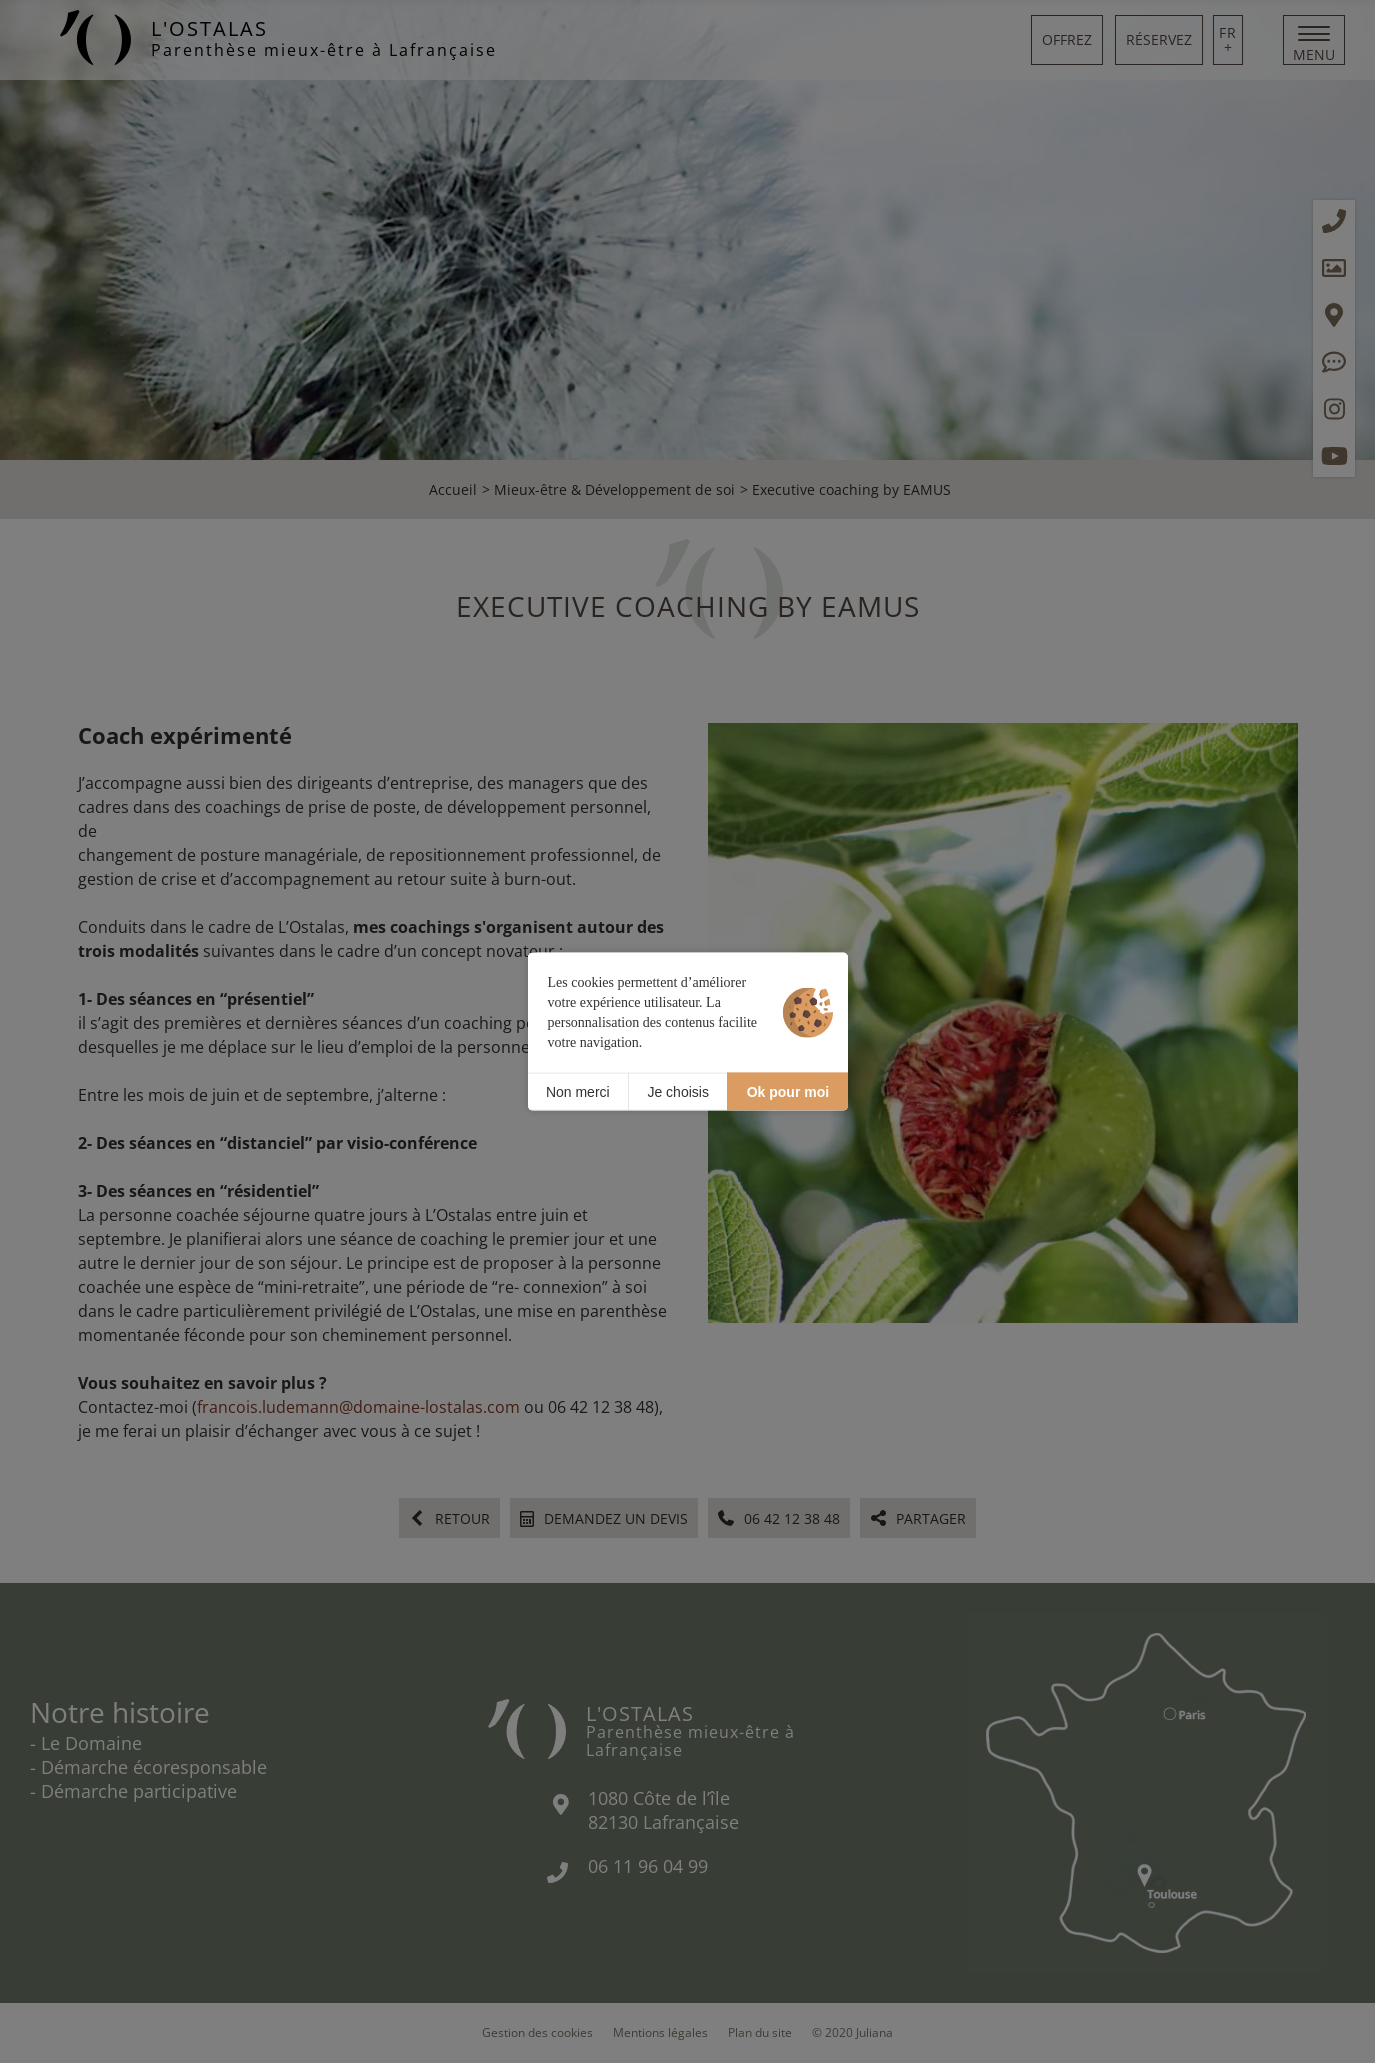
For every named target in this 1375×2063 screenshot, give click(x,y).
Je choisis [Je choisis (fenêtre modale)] (677, 1091)
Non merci (578, 1091)
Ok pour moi (788, 1091)
